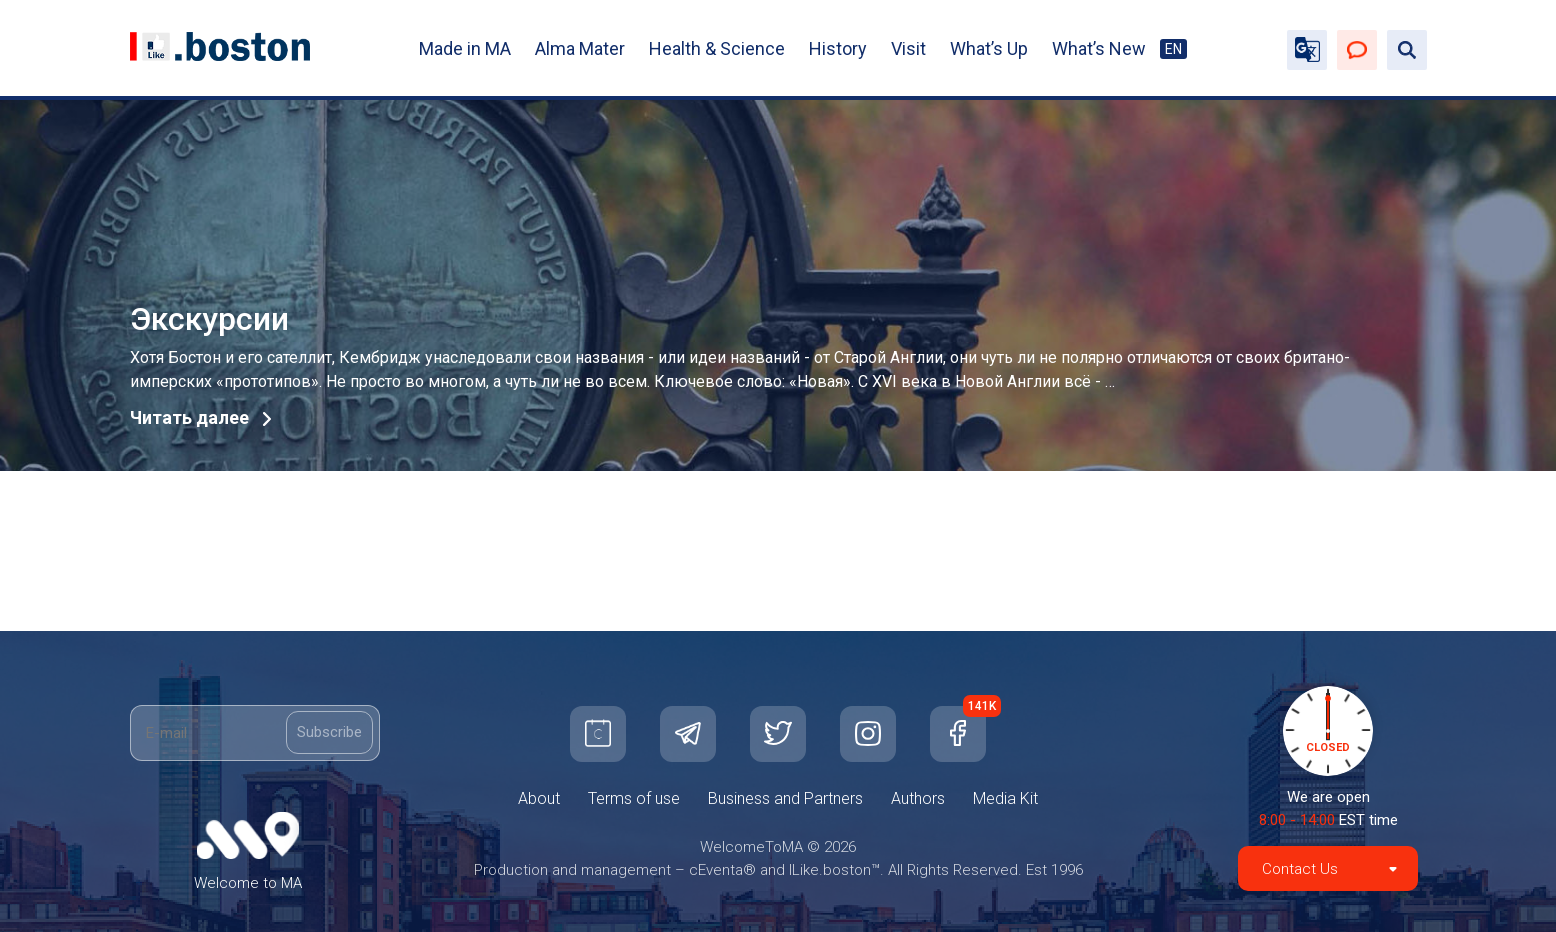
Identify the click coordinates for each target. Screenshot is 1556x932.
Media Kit (1005, 798)
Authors (918, 798)
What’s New (1099, 48)
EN (1173, 49)
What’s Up (989, 48)
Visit (908, 48)
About (539, 798)
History (838, 48)
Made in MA (465, 48)
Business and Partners (785, 798)
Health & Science (717, 48)
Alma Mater (580, 48)
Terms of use (634, 798)
